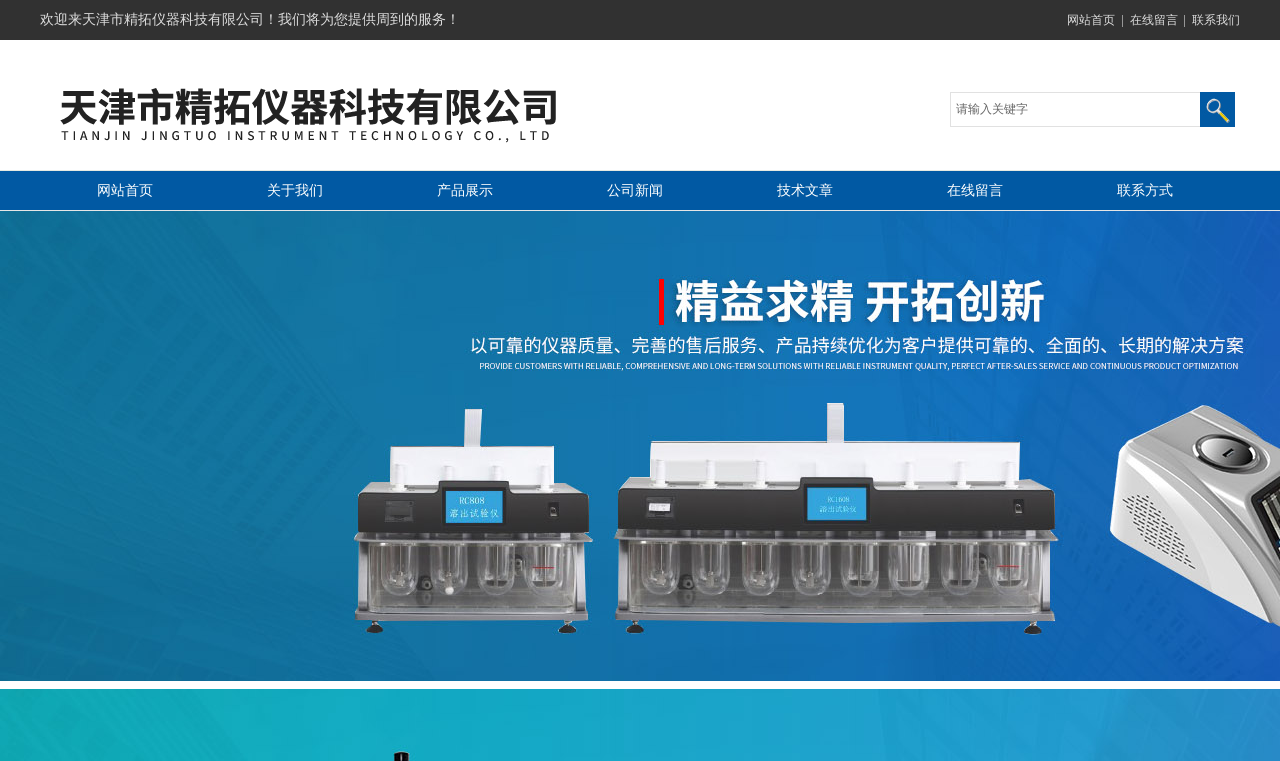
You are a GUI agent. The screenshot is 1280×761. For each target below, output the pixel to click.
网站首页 (1091, 20)
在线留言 (1154, 20)
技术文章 (805, 190)
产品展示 (465, 190)
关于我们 (295, 190)
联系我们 (1216, 20)
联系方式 (1145, 190)
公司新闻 (635, 190)
